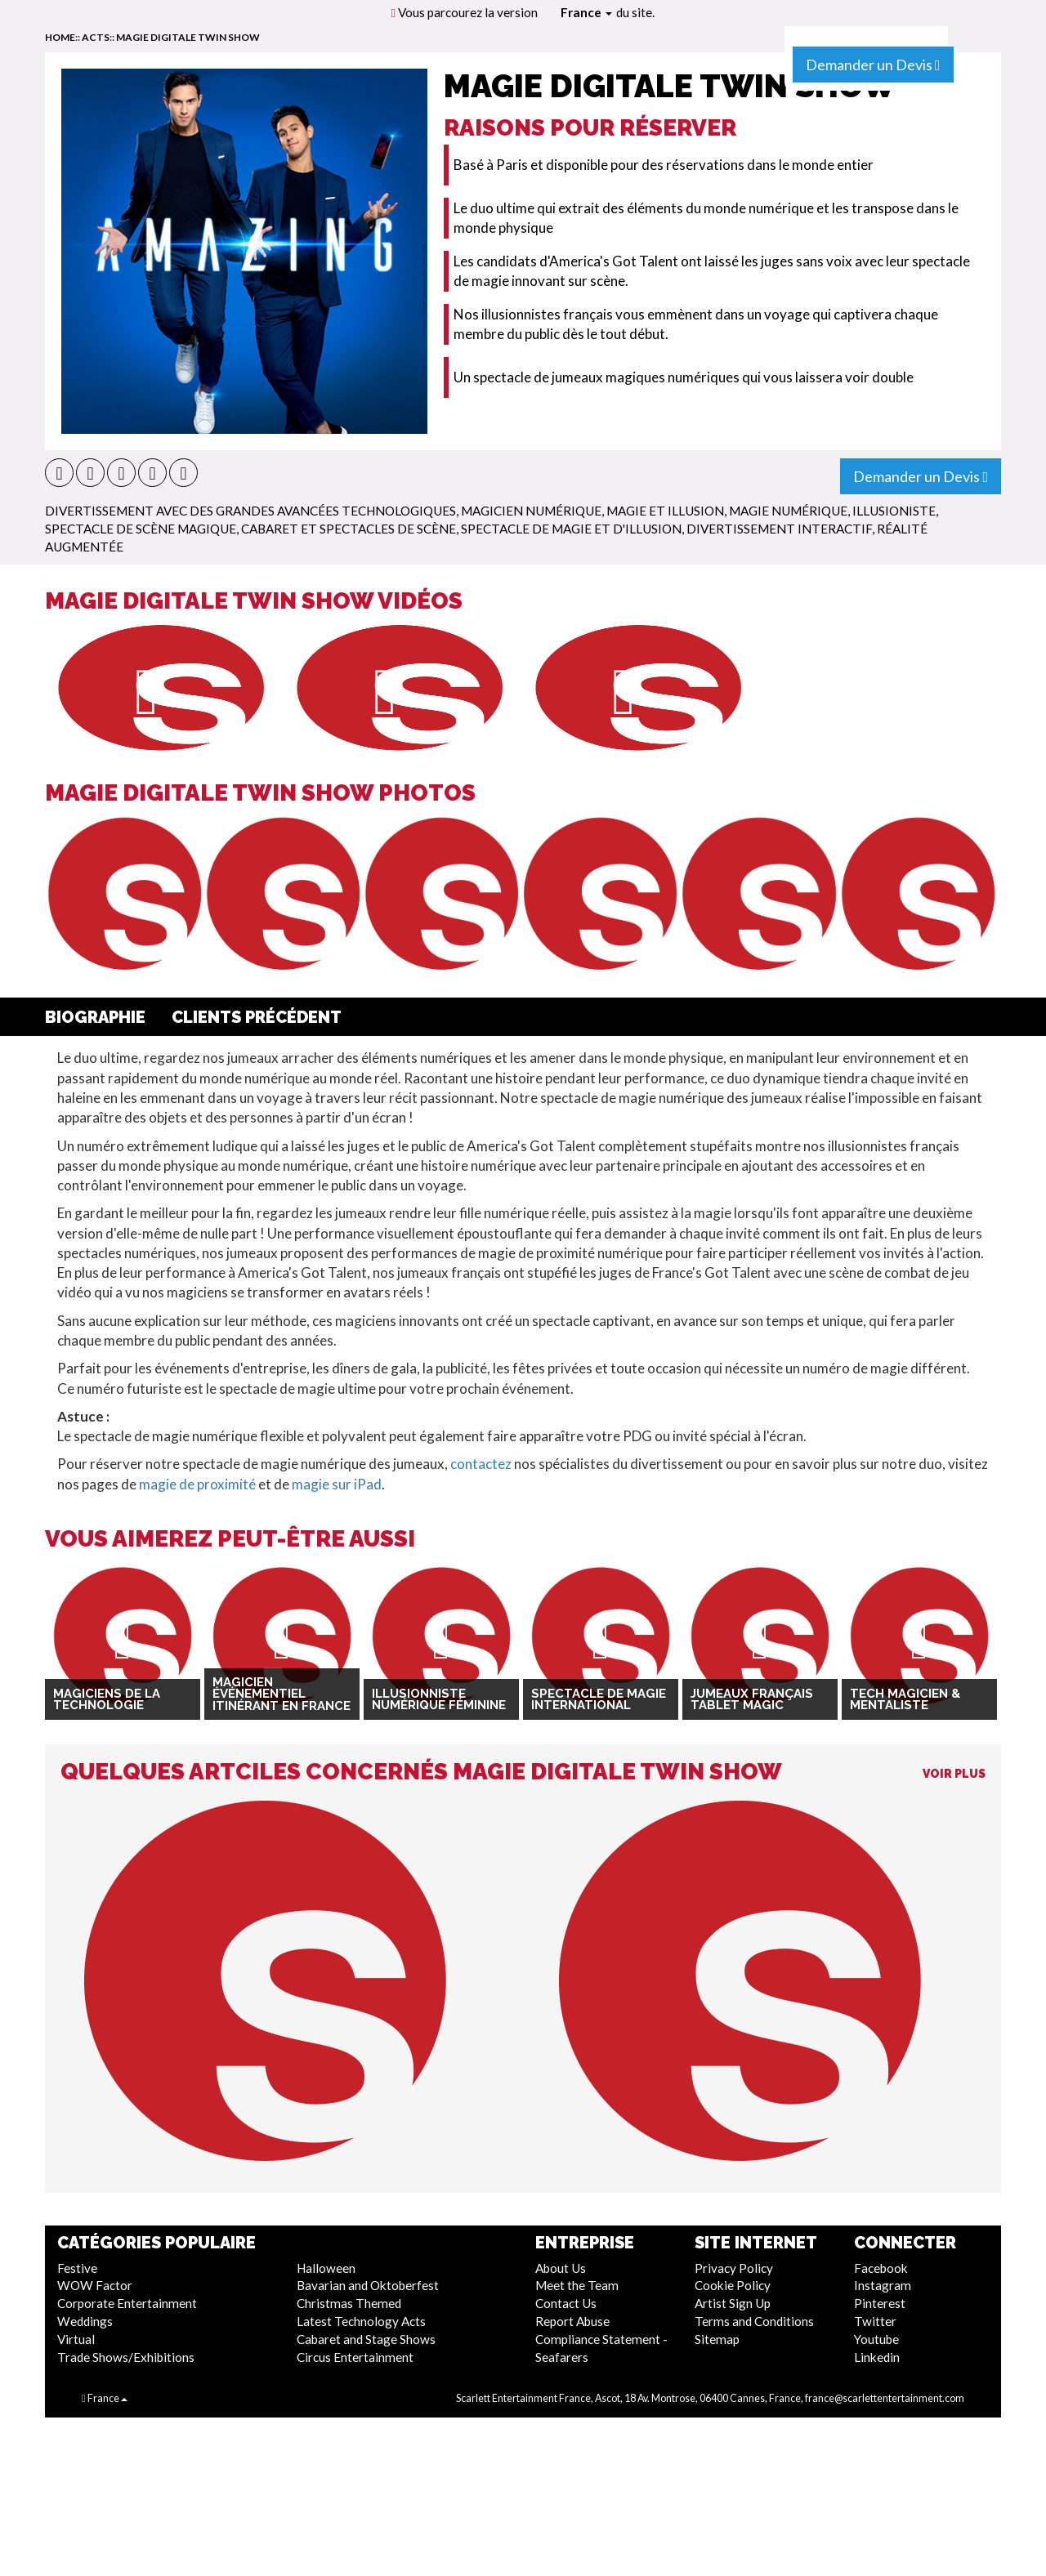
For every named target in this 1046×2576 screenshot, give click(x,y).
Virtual (76, 2339)
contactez (481, 1463)
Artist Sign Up (733, 2303)
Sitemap (717, 2339)
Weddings (85, 2321)
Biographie (95, 1017)
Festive (77, 2268)
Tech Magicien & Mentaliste (905, 1700)
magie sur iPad (337, 1484)
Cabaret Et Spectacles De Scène (348, 528)
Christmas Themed (349, 2303)
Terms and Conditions (754, 2321)
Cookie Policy (733, 2285)
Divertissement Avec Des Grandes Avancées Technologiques (250, 510)
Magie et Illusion (665, 510)
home (60, 37)
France (586, 12)
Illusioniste (894, 510)
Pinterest (879, 2303)
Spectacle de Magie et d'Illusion (571, 528)
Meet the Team (577, 2285)
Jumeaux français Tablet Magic (752, 1700)
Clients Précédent (257, 1017)
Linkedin (877, 2357)
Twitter (875, 2321)
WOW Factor (94, 2285)
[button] (59, 472)
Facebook (881, 2268)
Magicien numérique (531, 510)
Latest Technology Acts (361, 2321)
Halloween (326, 2268)
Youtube (876, 2339)
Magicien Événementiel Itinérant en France (281, 1694)
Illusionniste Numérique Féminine (439, 1700)
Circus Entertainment (355, 2357)
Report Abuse (572, 2321)
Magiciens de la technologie (106, 1700)
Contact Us (566, 2303)
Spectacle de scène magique (140, 528)
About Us (560, 2268)
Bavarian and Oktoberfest (368, 2285)
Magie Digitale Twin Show (188, 37)
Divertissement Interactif (779, 528)
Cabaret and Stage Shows (366, 2339)
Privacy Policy (734, 2268)
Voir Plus (954, 1773)
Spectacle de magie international (598, 1700)
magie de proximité (197, 1484)
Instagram (882, 2285)
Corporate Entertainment (127, 2303)
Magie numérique (788, 510)
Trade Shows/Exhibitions (125, 2357)
